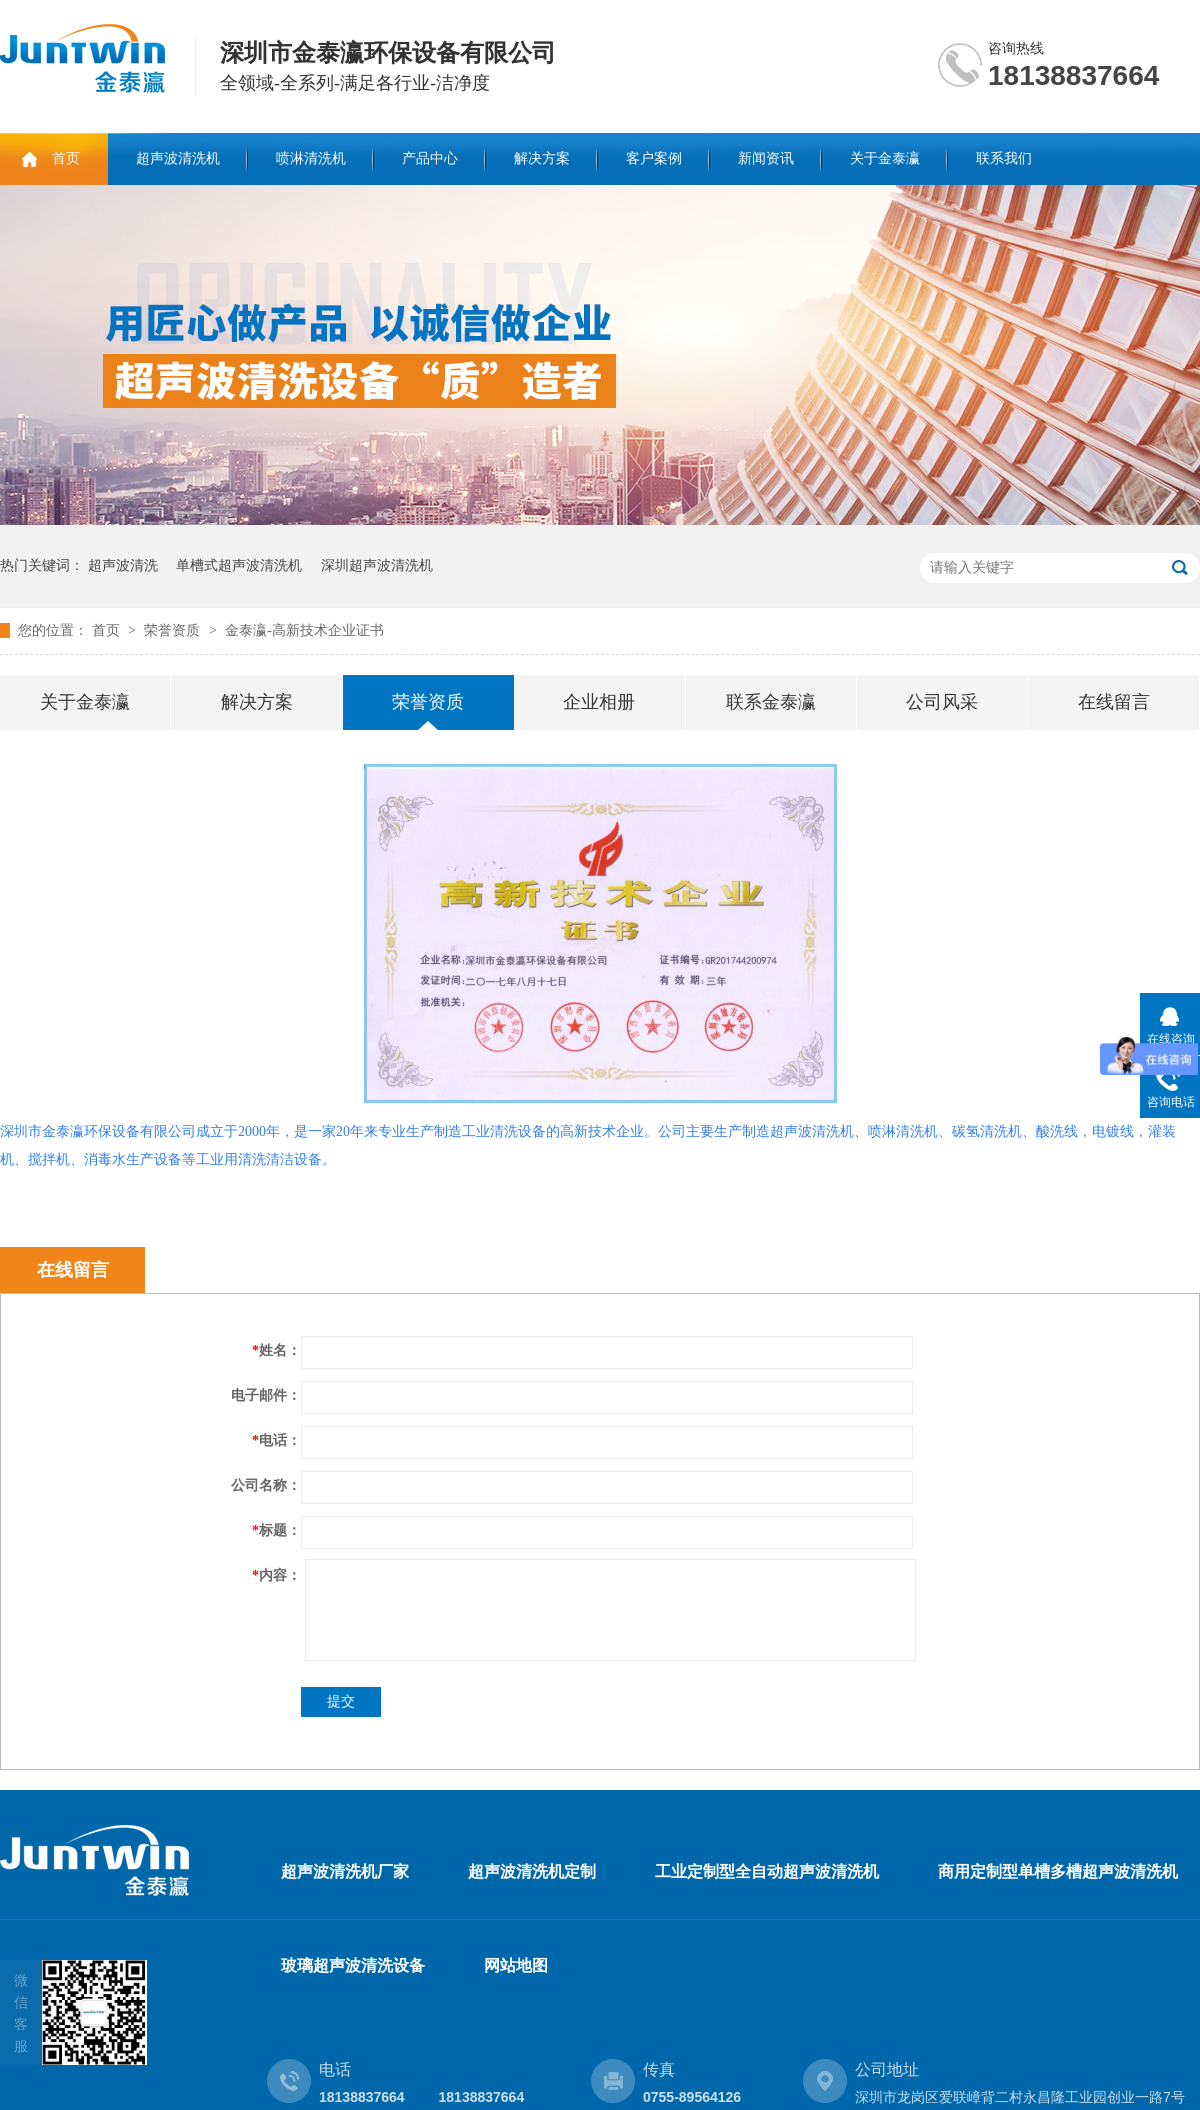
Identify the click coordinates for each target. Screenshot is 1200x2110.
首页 (66, 158)
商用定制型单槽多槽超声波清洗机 (1058, 1871)
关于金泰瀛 (885, 158)
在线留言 (1114, 702)
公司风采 (942, 702)
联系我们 (1004, 158)
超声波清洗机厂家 (345, 1871)
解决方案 (542, 158)
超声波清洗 (123, 565)
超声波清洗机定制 (532, 1871)
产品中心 (430, 158)
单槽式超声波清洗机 (239, 565)
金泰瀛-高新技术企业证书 (304, 630)
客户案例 (654, 158)
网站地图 (516, 1965)
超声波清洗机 (178, 158)
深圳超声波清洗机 (377, 565)
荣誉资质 (174, 630)
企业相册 (599, 702)
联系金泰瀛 (771, 702)
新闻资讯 (766, 158)
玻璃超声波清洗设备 (353, 1965)
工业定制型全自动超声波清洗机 (767, 1871)
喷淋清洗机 (311, 158)
